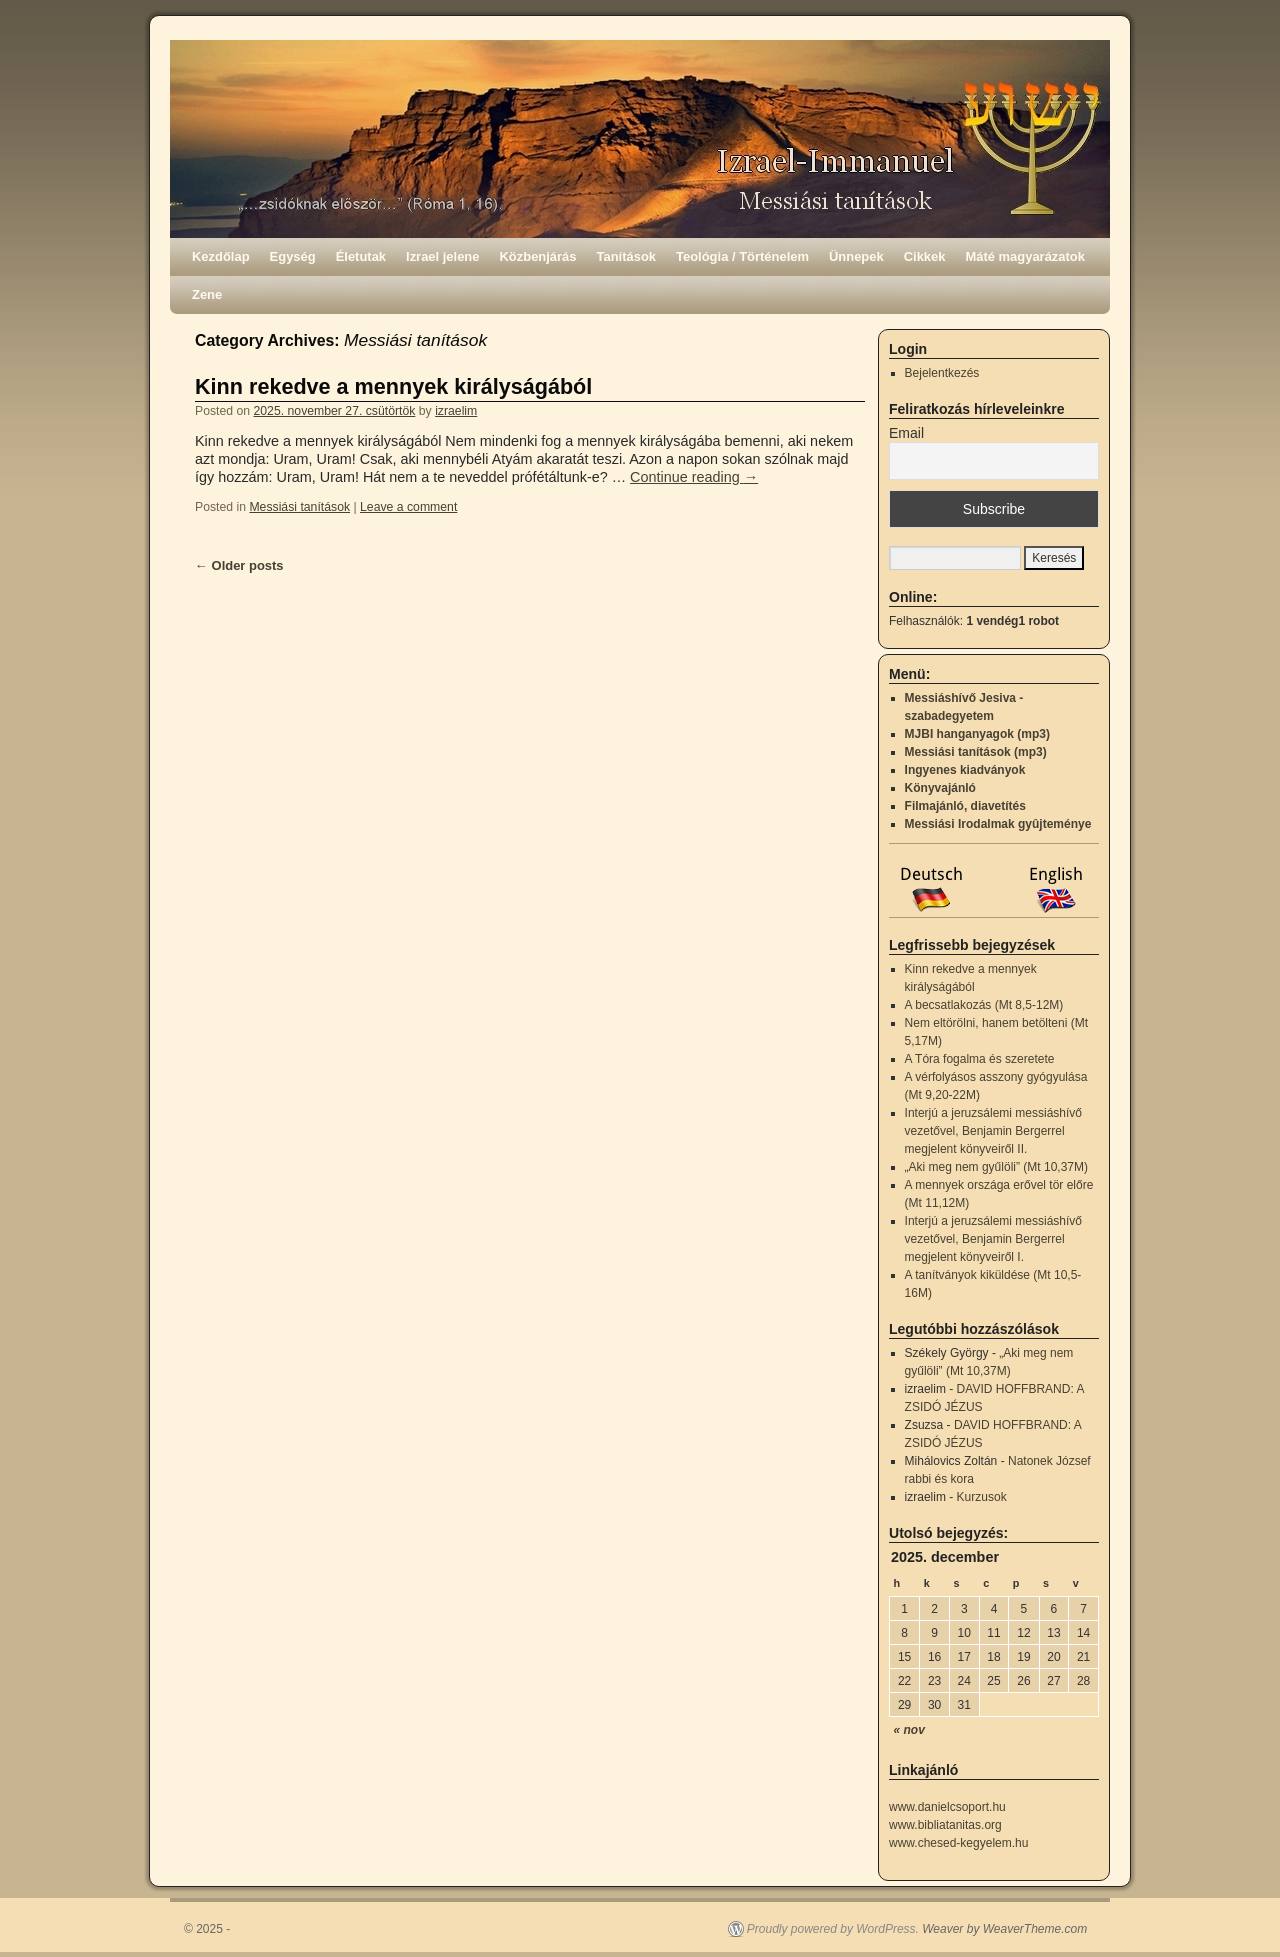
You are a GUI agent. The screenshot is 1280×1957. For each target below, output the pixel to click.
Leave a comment (408, 507)
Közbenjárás (538, 256)
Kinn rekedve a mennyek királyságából (393, 386)
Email (906, 433)
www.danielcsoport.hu (947, 1807)
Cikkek (925, 256)
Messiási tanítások (299, 507)
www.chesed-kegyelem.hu (958, 1843)
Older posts (239, 565)
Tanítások (627, 256)
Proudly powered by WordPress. (833, 1929)
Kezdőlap (221, 256)
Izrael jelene (442, 256)
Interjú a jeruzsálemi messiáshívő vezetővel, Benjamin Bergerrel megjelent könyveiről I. (993, 1239)
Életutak (361, 256)
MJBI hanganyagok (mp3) (977, 734)
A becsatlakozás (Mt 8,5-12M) (984, 1005)
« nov (909, 1730)
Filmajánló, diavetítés (965, 806)
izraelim (456, 411)
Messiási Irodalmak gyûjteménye (998, 824)
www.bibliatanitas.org (945, 1825)
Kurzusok (982, 1497)
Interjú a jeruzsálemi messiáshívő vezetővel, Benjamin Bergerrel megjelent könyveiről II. (993, 1131)
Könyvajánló (940, 788)
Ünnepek (856, 256)
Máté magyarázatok (1025, 256)
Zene (207, 294)
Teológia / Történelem (742, 256)
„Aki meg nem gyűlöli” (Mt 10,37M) (996, 1167)
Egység (293, 256)
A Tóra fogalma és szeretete (980, 1059)
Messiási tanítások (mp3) (976, 752)
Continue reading (694, 477)
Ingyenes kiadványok (965, 770)
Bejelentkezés (942, 373)
